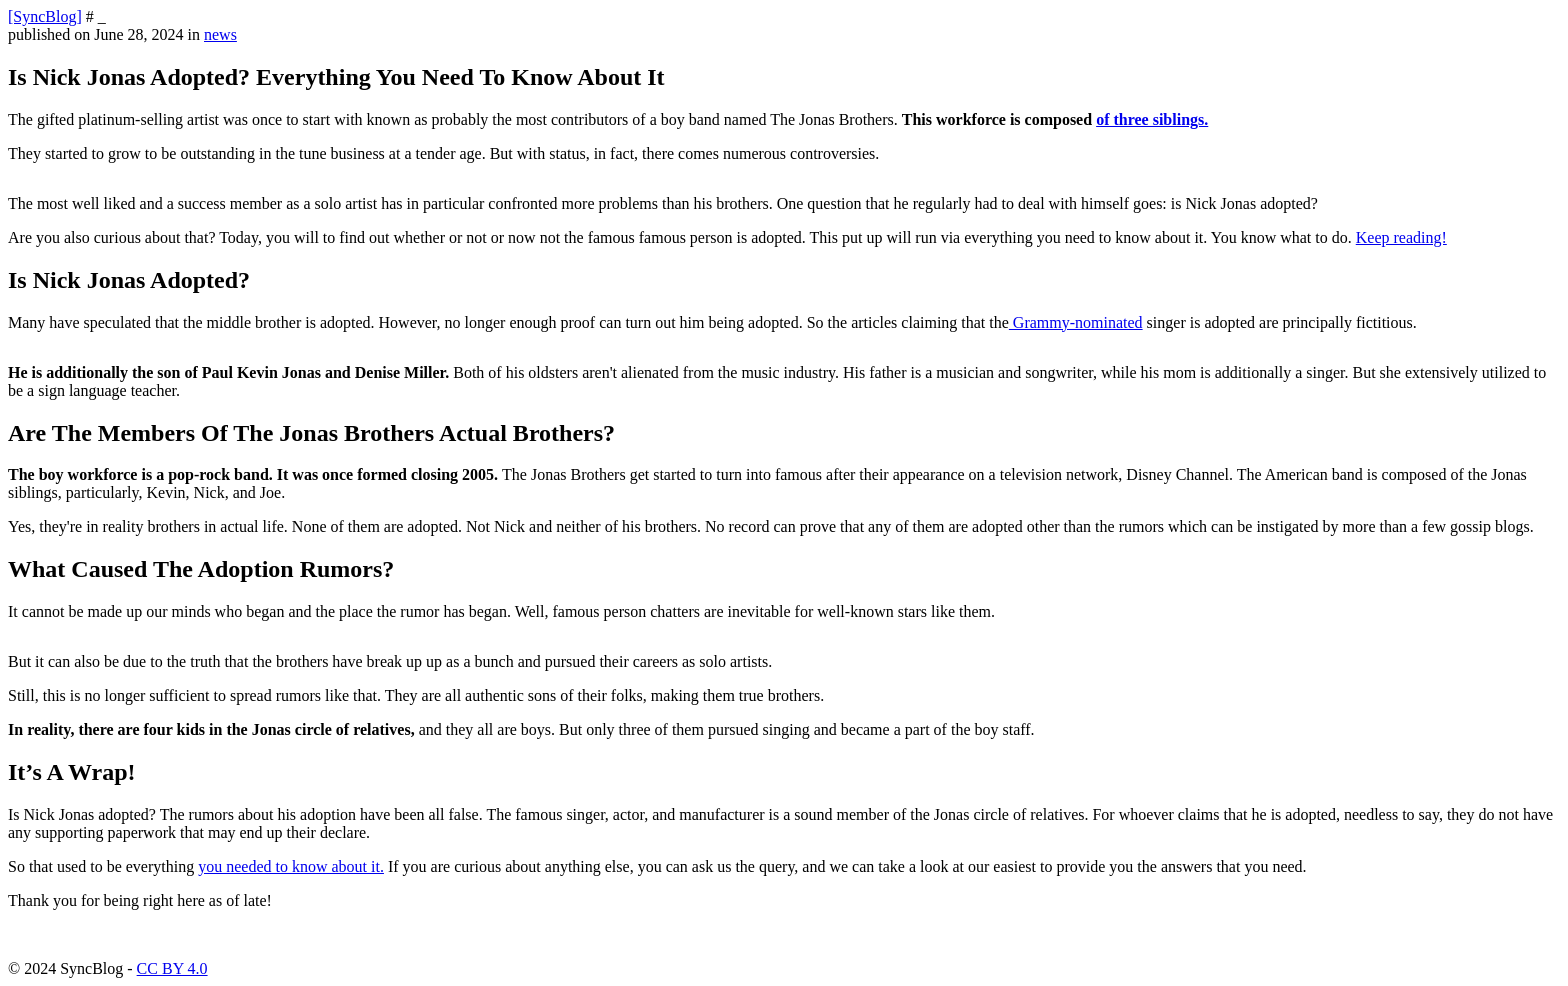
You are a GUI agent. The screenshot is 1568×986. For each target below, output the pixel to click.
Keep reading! (1401, 237)
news (220, 34)
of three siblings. (1152, 119)
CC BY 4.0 (172, 968)
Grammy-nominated (1076, 322)
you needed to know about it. (291, 866)
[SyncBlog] (45, 16)
